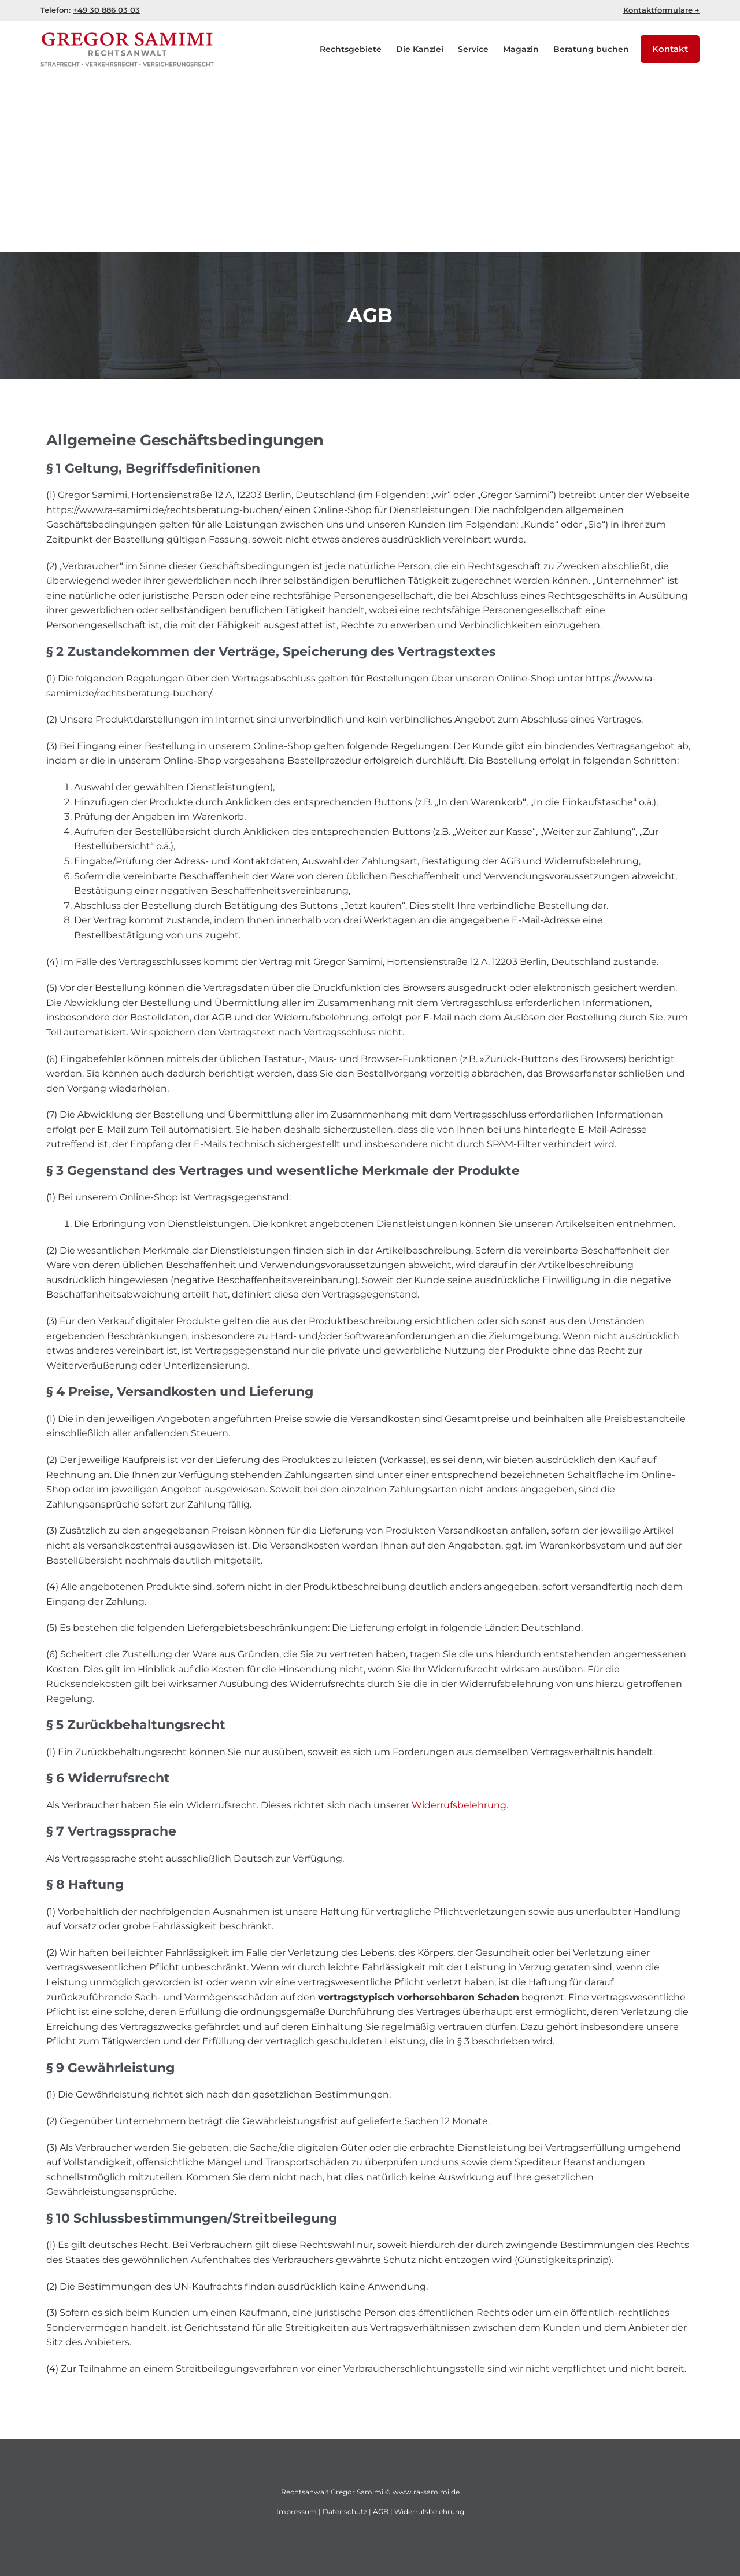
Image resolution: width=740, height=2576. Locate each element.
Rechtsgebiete (351, 49)
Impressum (296, 2511)
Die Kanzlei (419, 49)
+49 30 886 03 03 (106, 9)
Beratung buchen (591, 49)
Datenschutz (345, 2511)
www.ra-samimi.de (426, 2491)
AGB (380, 2511)
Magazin (521, 49)
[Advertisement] (370, 165)
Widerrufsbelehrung (459, 1805)
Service (473, 49)
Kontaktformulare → (661, 9)
